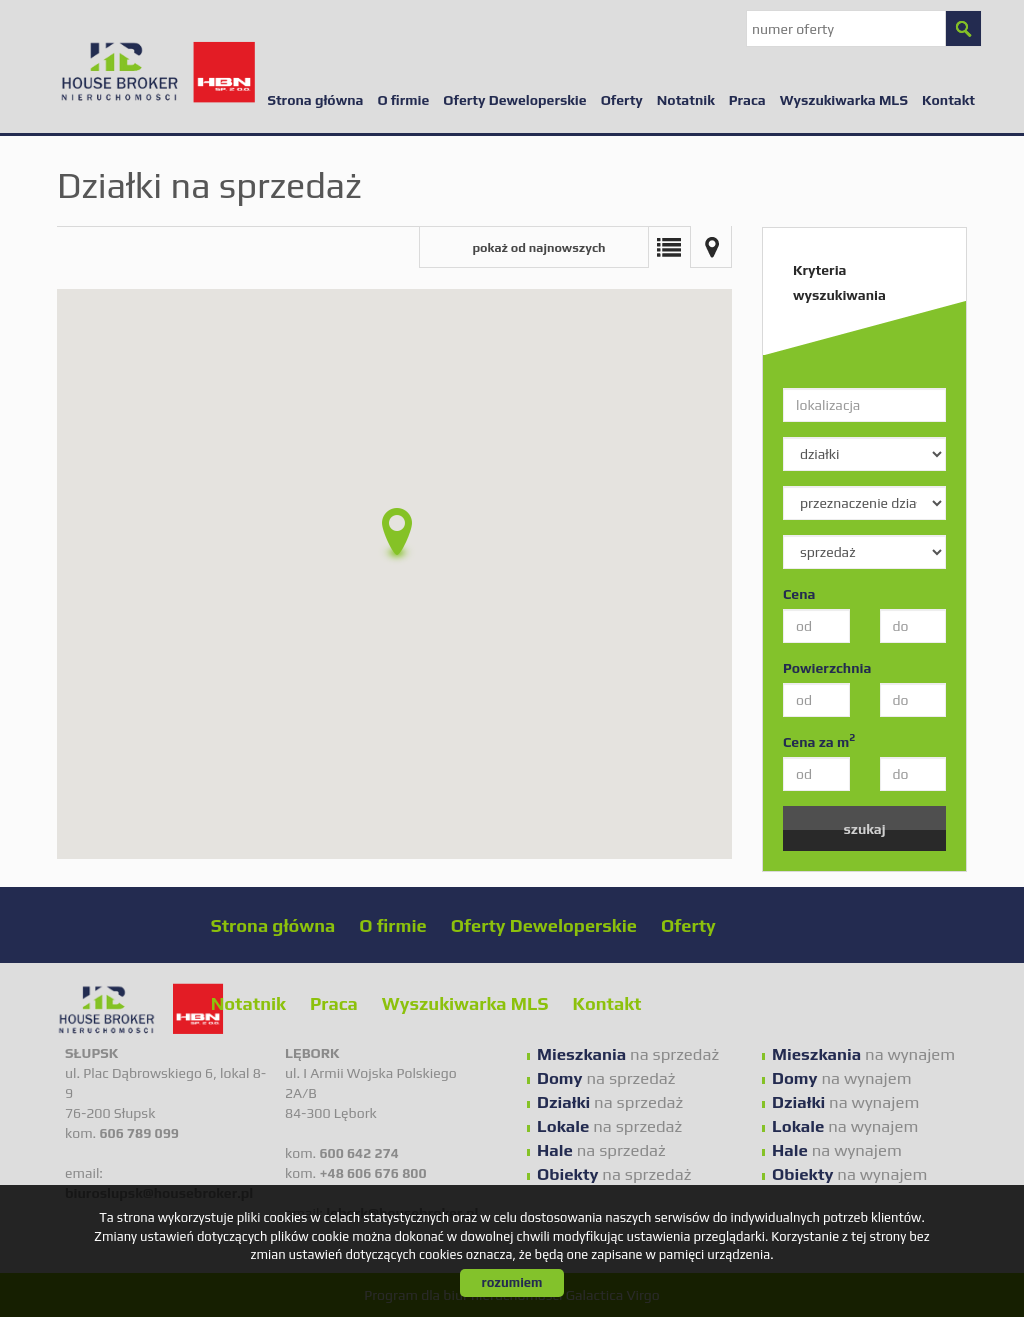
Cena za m (819, 741)
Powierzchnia (827, 668)
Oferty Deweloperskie (514, 100)
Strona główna (315, 100)
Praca (747, 100)
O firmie (403, 100)
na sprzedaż (628, 1054)
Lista (669, 247)
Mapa (711, 247)
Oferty (622, 100)
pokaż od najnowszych (538, 247)
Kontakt (948, 100)
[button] (395, 536)
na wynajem (863, 1054)
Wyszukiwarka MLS (844, 100)
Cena (799, 594)
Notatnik (686, 100)
